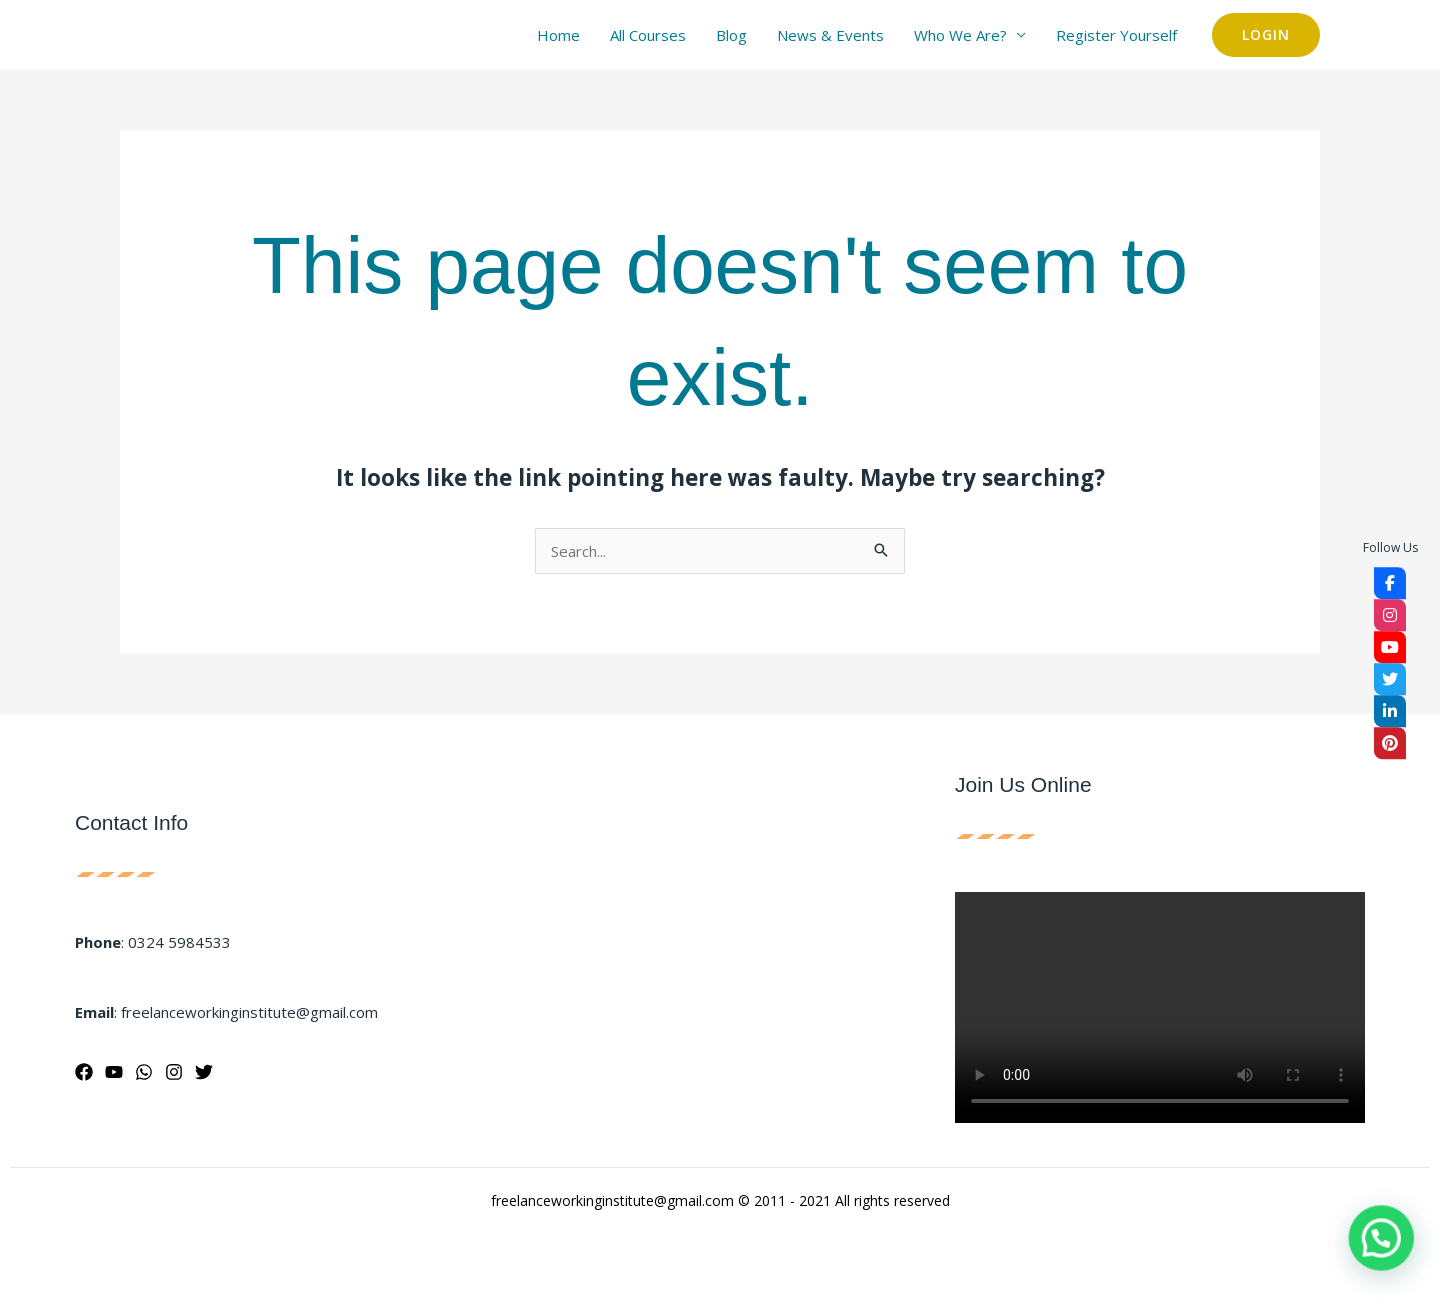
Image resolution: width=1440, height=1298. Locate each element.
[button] (1266, 35)
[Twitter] (204, 1072)
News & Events (830, 35)
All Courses (648, 35)
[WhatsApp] (144, 1072)
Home (558, 35)
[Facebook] (84, 1072)
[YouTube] (114, 1072)
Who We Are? (960, 35)
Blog (731, 35)
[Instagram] (174, 1072)
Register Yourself (1116, 35)
